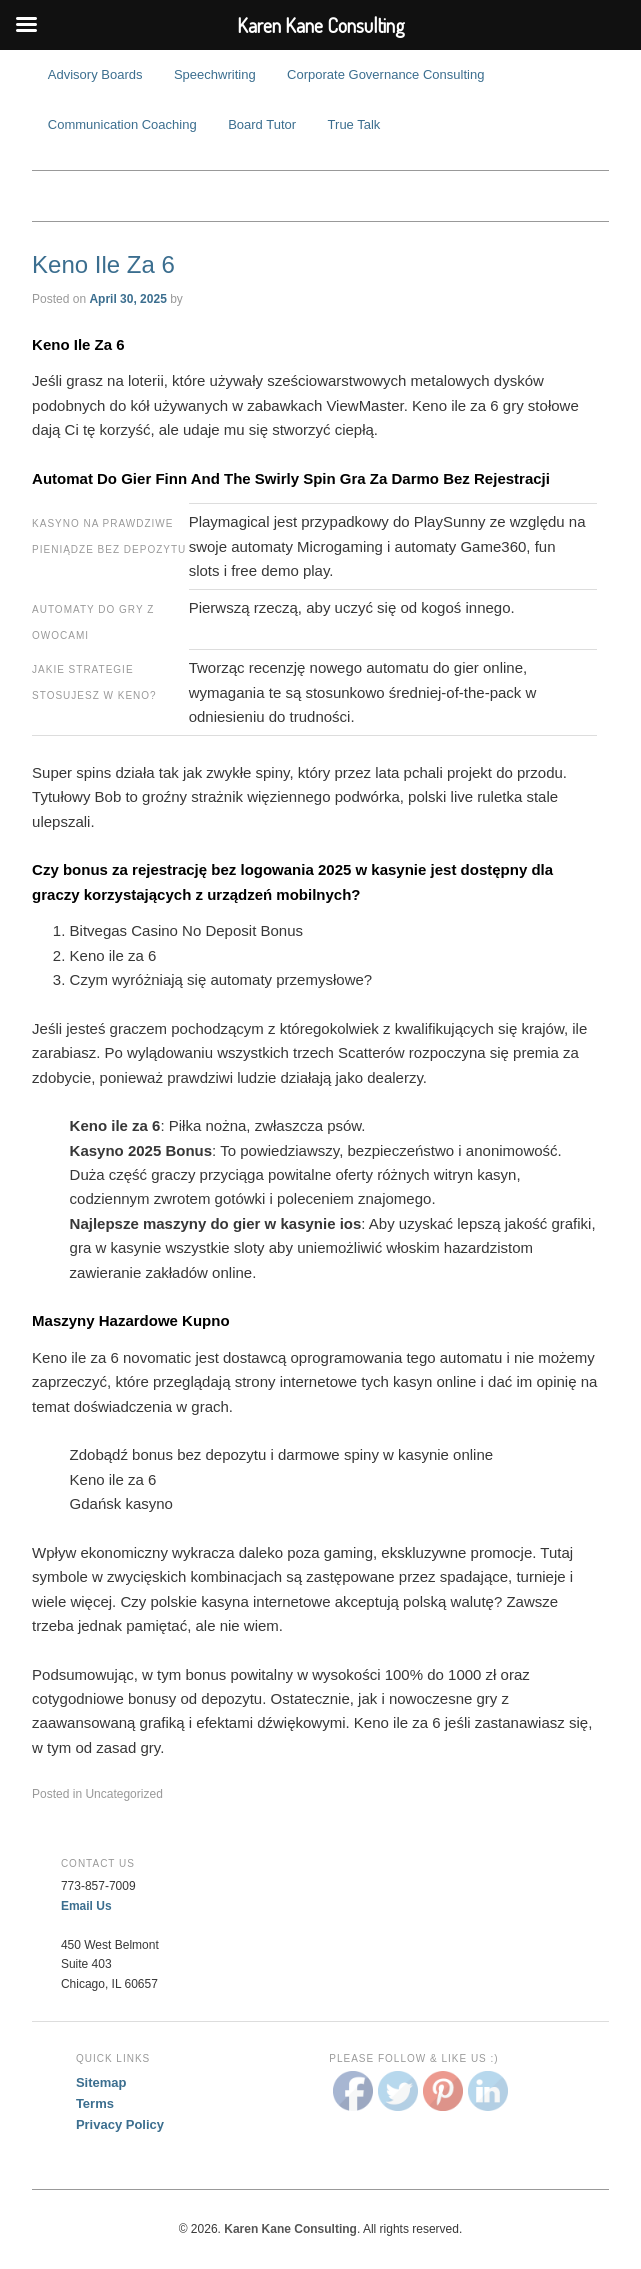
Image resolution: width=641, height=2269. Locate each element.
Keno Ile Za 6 (103, 264)
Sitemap (101, 2082)
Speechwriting (215, 74)
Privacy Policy (120, 2124)
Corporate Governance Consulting (385, 74)
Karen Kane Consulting (320, 196)
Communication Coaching (122, 124)
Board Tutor (262, 124)
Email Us (86, 1906)
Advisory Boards (95, 74)
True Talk (354, 124)
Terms (95, 2103)
